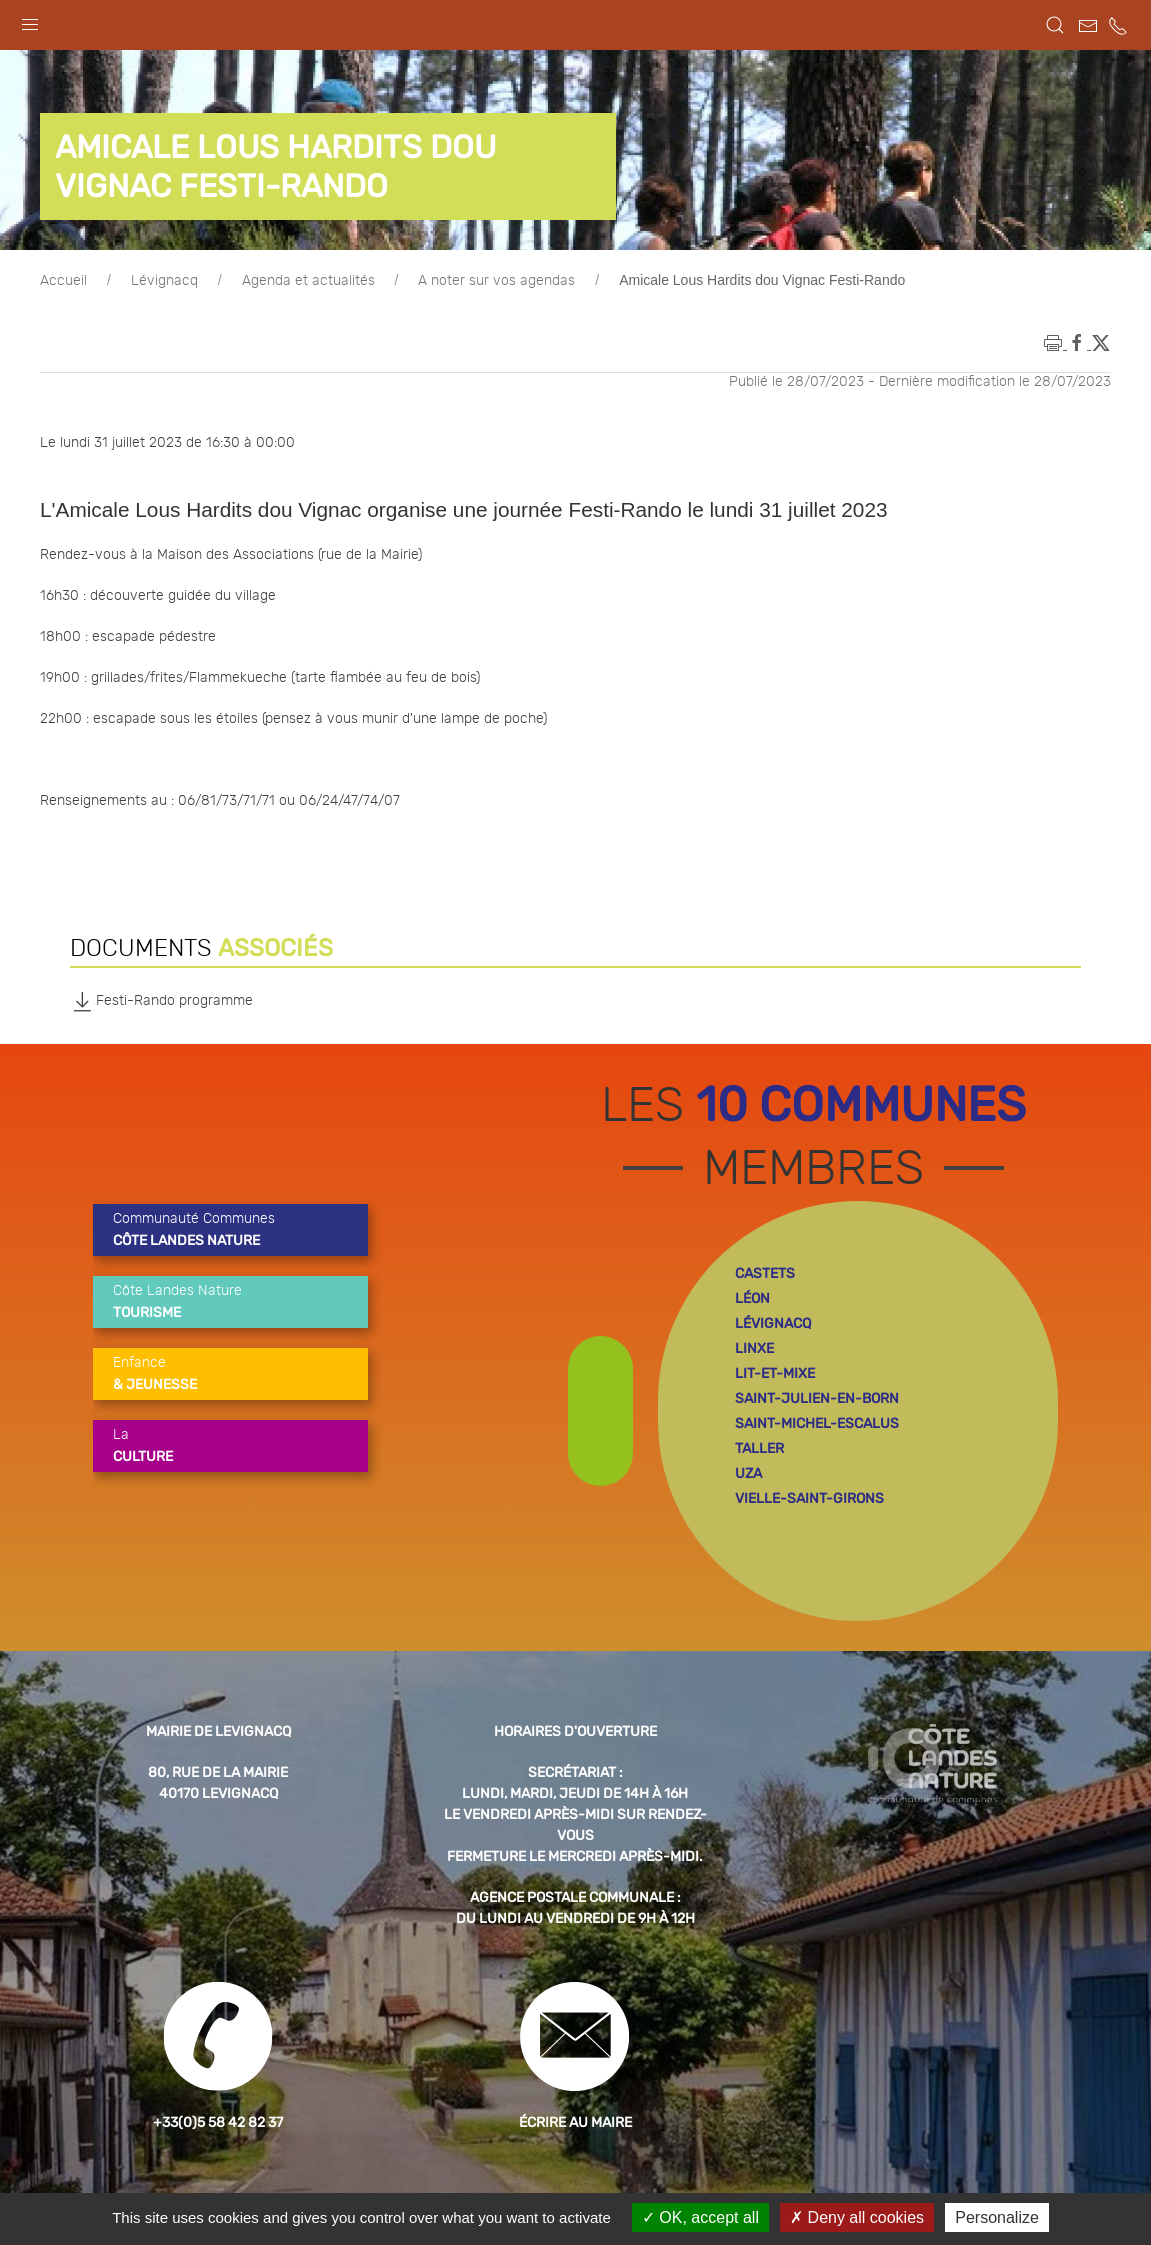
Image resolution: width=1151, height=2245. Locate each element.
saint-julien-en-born (817, 1398)
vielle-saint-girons (809, 1498)
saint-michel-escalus (817, 1423)
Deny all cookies (857, 2217)
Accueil (63, 281)
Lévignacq (164, 281)
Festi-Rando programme (161, 1001)
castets (765, 1273)
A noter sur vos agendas (496, 281)
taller (759, 1448)
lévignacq (773, 1323)
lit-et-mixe (775, 1373)
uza (748, 1473)
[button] (30, 20)
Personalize (997, 2217)
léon (752, 1298)
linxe (754, 1348)
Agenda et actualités (308, 281)
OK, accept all (700, 2217)
